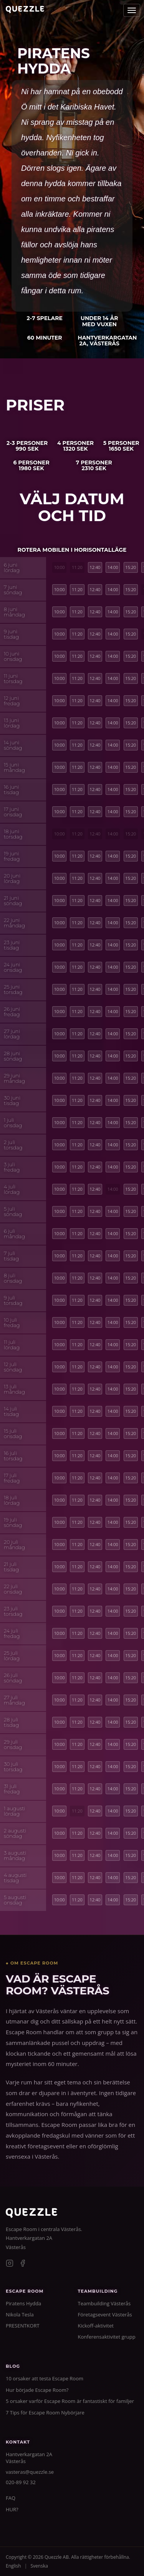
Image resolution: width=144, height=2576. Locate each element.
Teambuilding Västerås (104, 2303)
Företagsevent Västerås (105, 2314)
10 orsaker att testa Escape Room (44, 2378)
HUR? (12, 2509)
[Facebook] (22, 2264)
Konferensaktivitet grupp (107, 2336)
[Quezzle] (31, 2216)
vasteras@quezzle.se (30, 2471)
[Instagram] (9, 2264)
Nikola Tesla (20, 2314)
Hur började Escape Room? (37, 2389)
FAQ (10, 2497)
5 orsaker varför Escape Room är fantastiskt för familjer (70, 2401)
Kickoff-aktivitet (96, 2325)
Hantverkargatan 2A (29, 2237)
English (13, 2566)
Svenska (39, 2566)
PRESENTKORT (23, 2325)
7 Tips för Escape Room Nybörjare (45, 2412)
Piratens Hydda (23, 2303)
